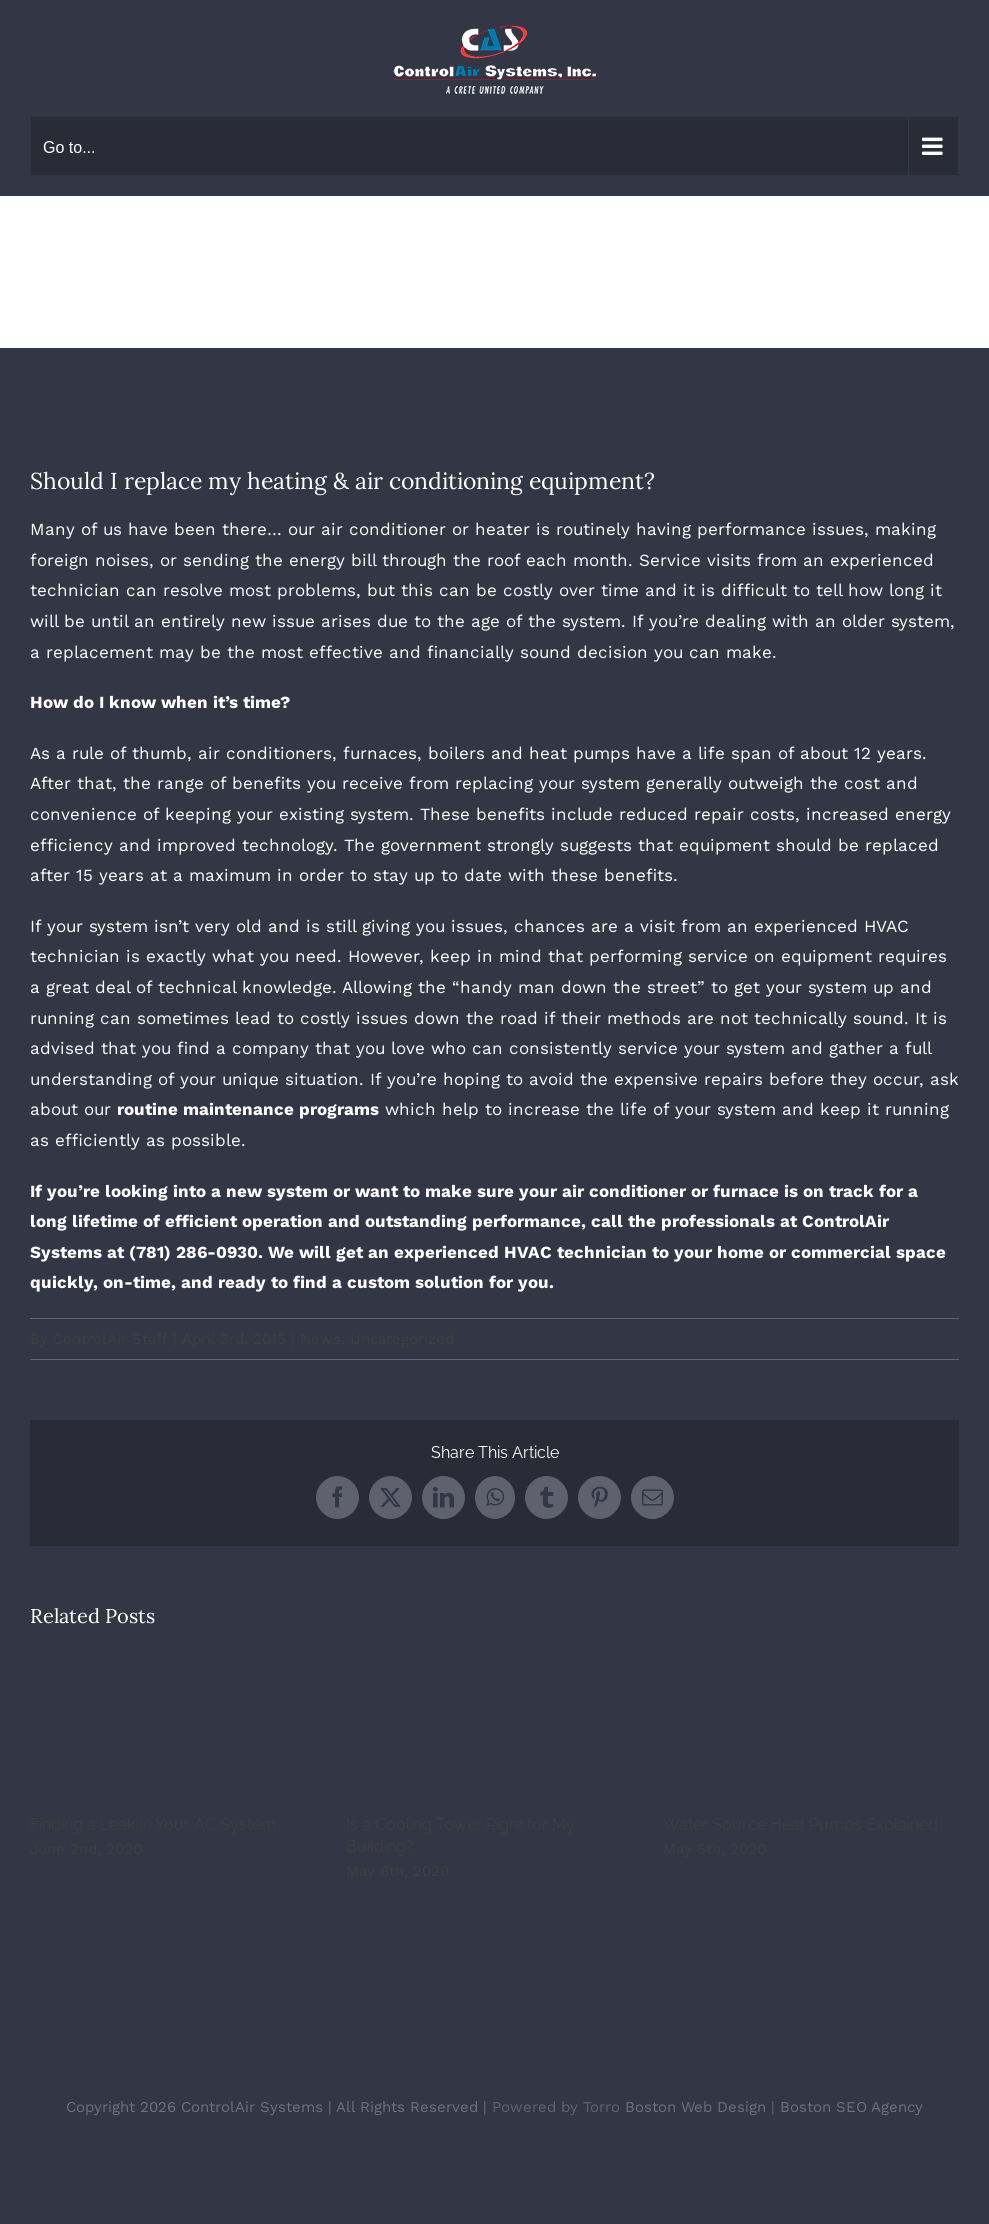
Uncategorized (402, 1339)
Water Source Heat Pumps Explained (800, 1824)
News (320, 1339)
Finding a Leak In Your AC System (153, 1824)
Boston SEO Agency (851, 2107)
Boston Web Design (695, 2107)
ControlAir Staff (110, 1339)
